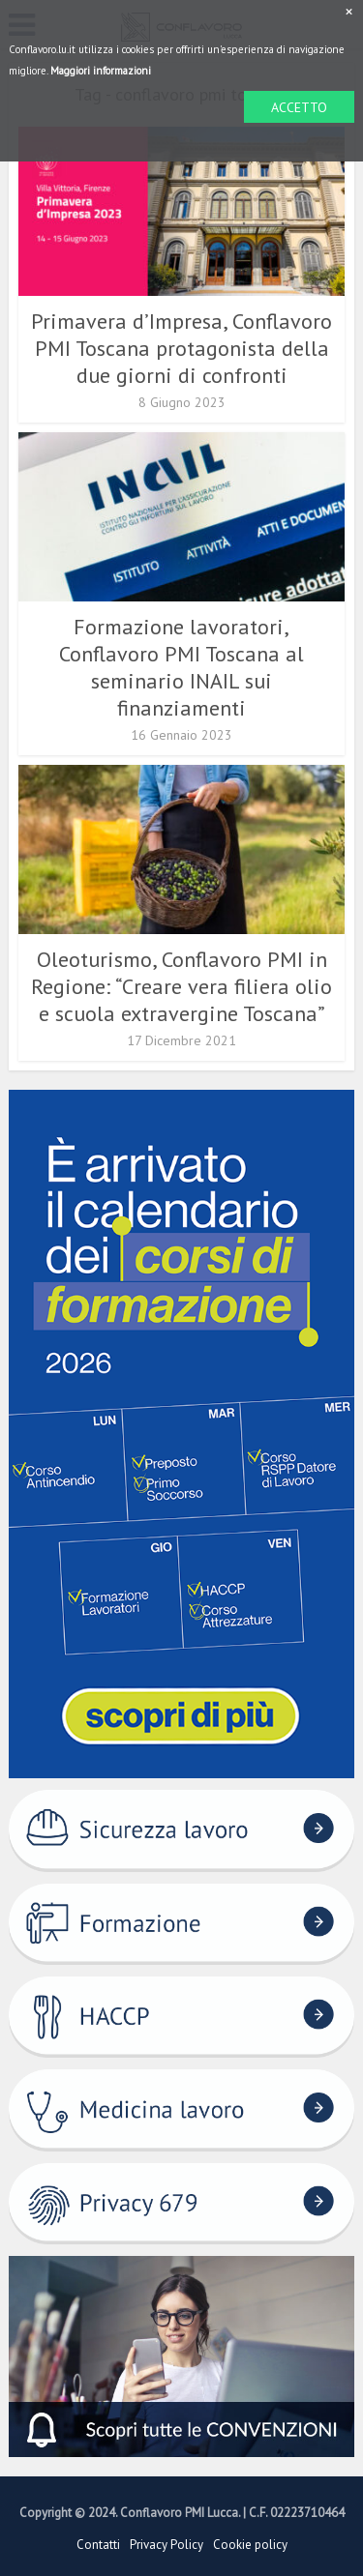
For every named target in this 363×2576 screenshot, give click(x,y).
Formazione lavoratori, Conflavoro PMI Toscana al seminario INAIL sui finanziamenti (181, 667)
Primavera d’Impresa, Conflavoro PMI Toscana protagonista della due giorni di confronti (181, 348)
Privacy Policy (166, 2544)
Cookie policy (250, 2544)
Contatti (98, 2544)
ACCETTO (299, 107)
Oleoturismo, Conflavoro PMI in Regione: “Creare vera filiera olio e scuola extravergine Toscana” (181, 986)
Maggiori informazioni (100, 70)
